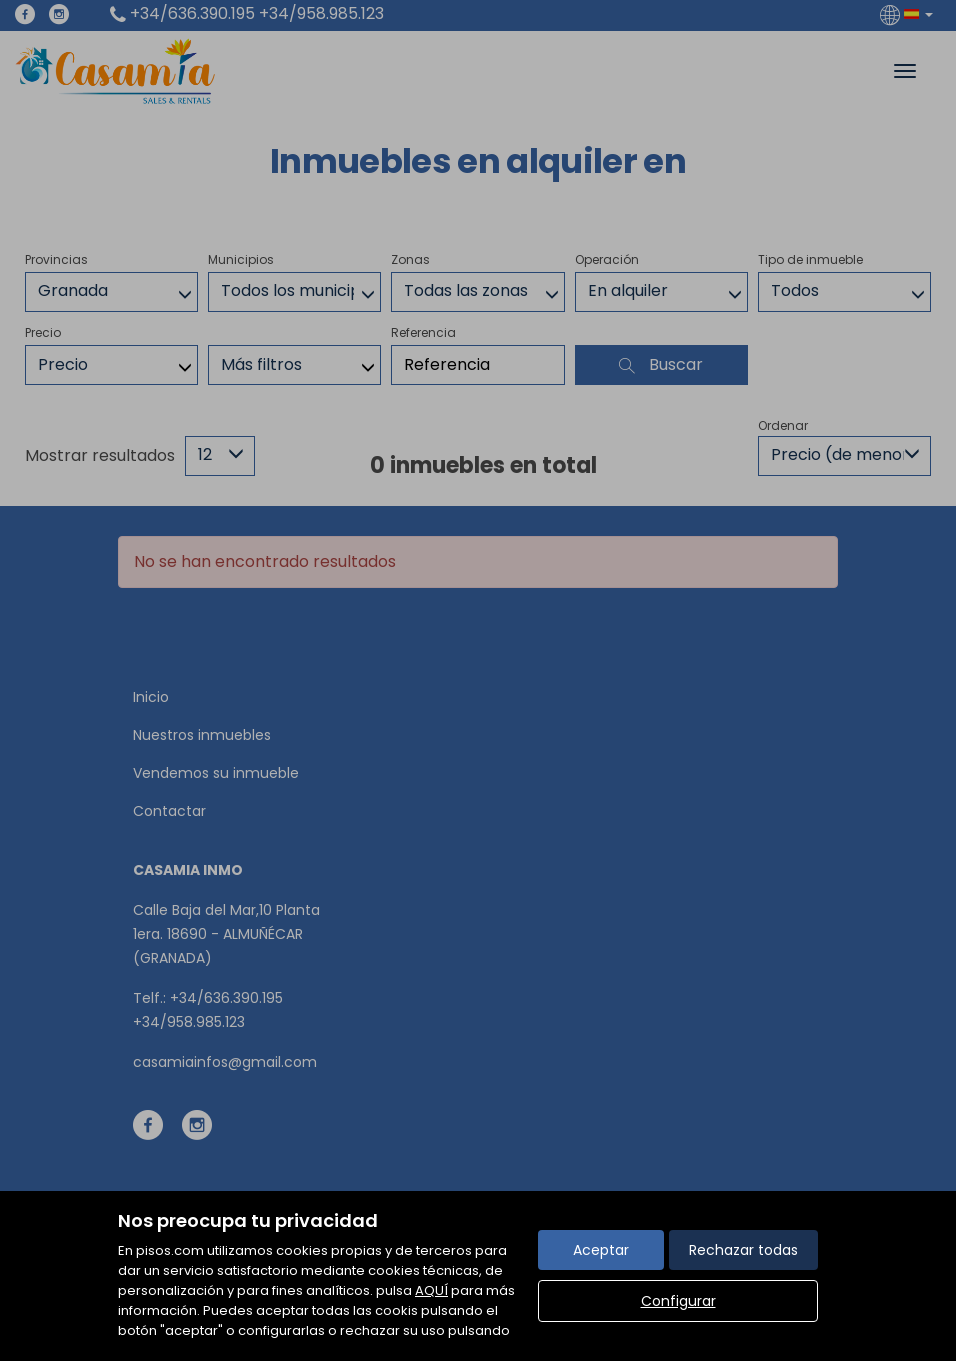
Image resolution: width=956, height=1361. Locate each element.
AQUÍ (431, 1290)
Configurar (678, 1301)
